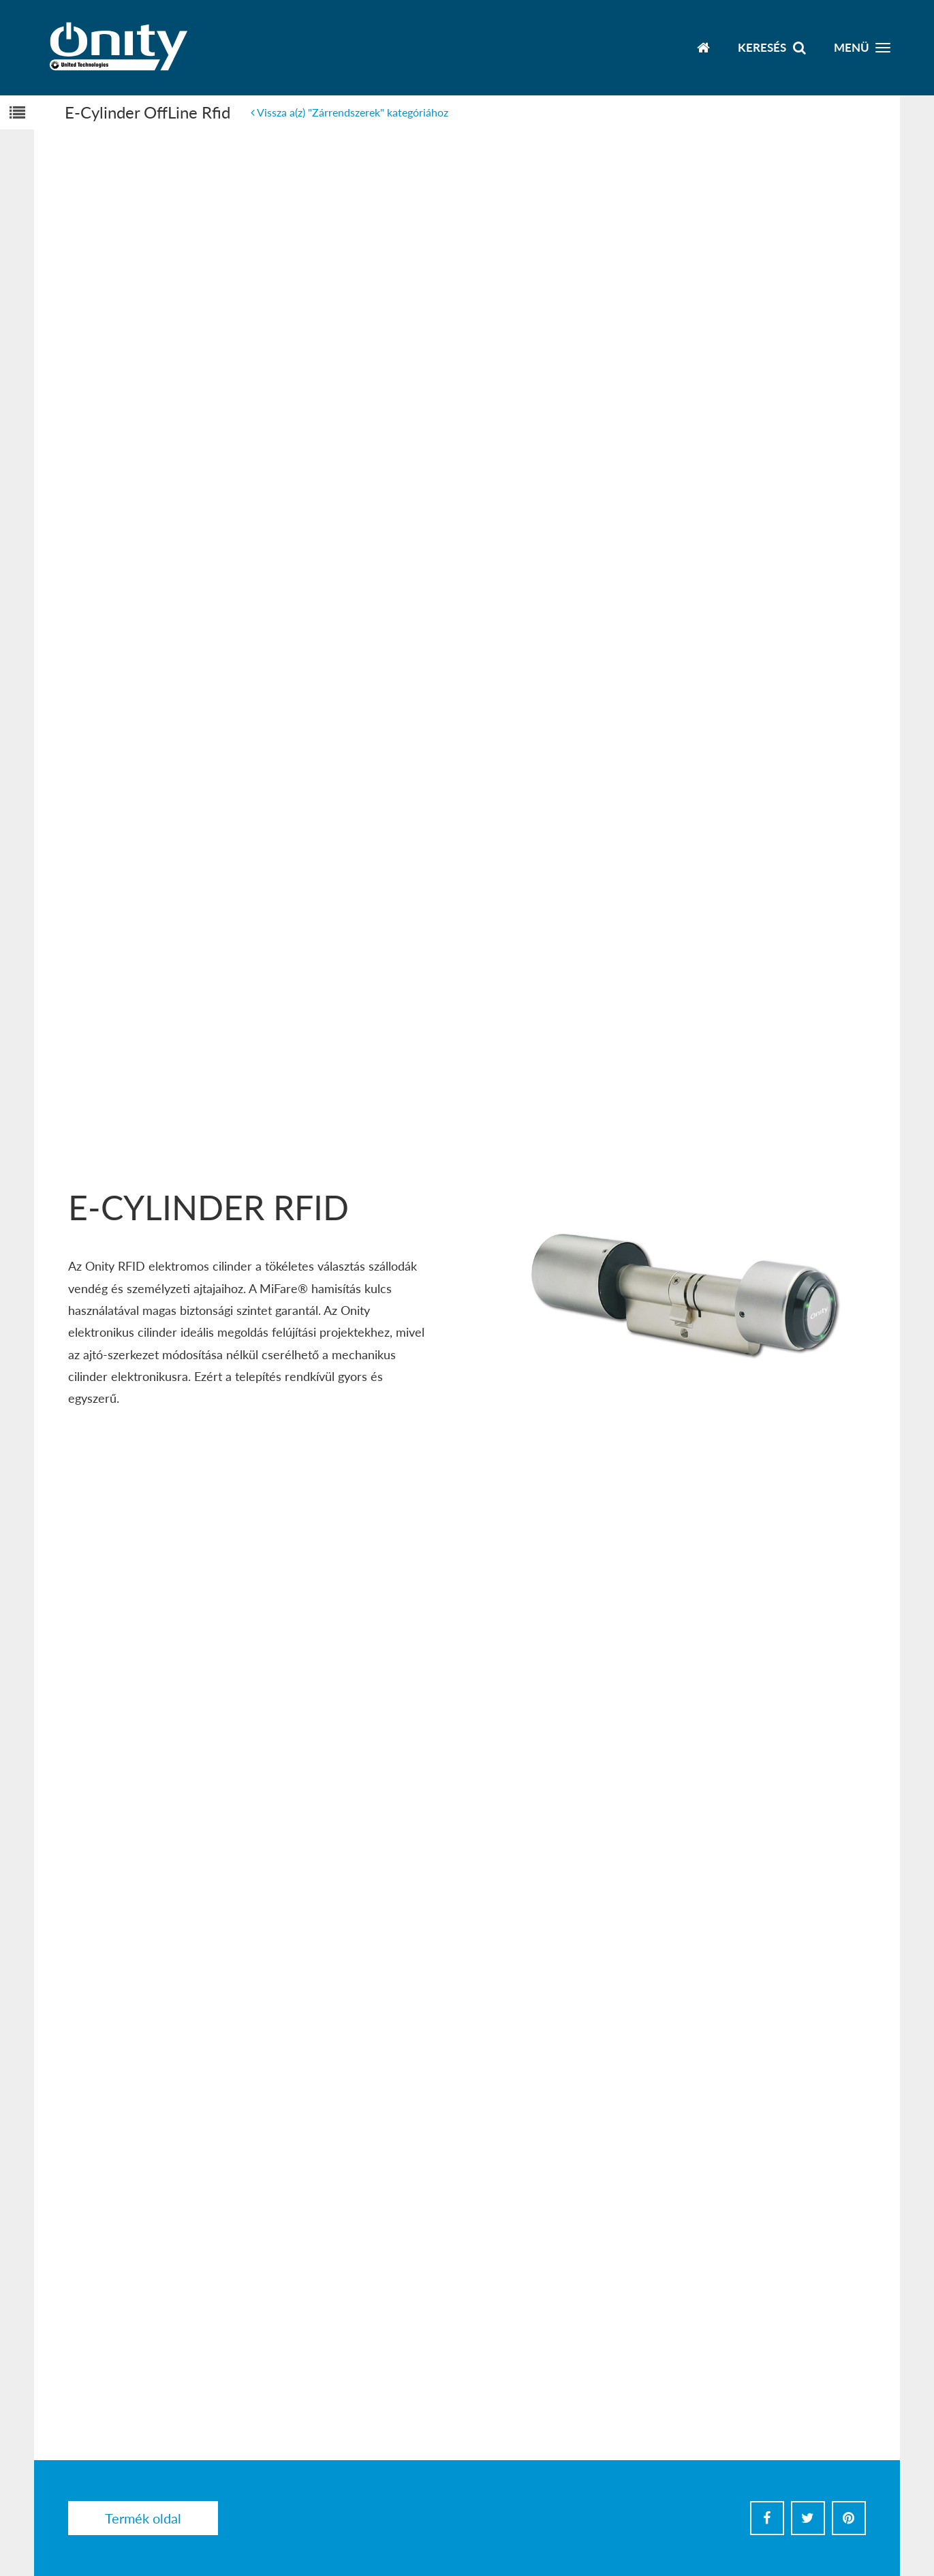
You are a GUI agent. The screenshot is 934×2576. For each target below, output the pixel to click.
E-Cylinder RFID (208, 1207)
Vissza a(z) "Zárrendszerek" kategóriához (349, 112)
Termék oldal (143, 2518)
